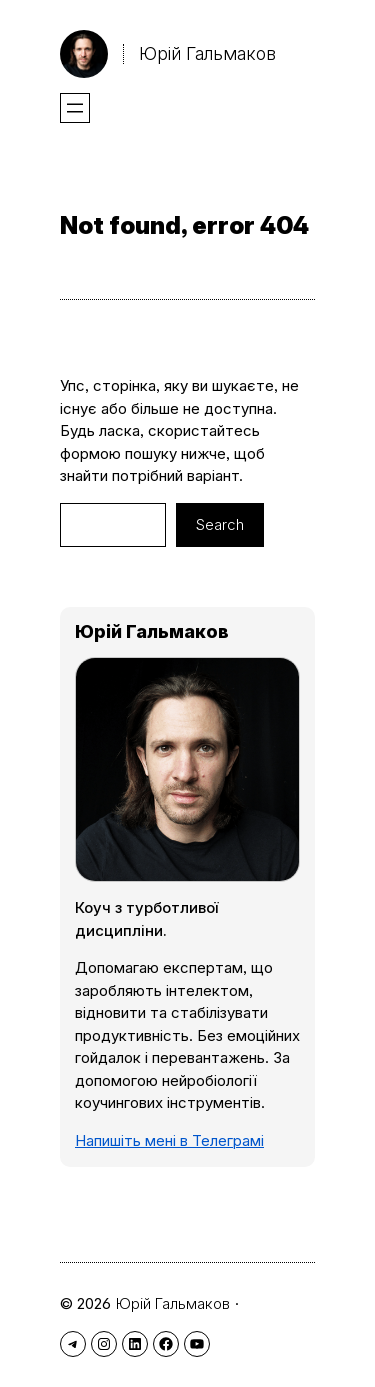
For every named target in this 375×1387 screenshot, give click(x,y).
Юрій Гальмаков (207, 53)
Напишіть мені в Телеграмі (169, 1140)
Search (220, 524)
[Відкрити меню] (75, 108)
